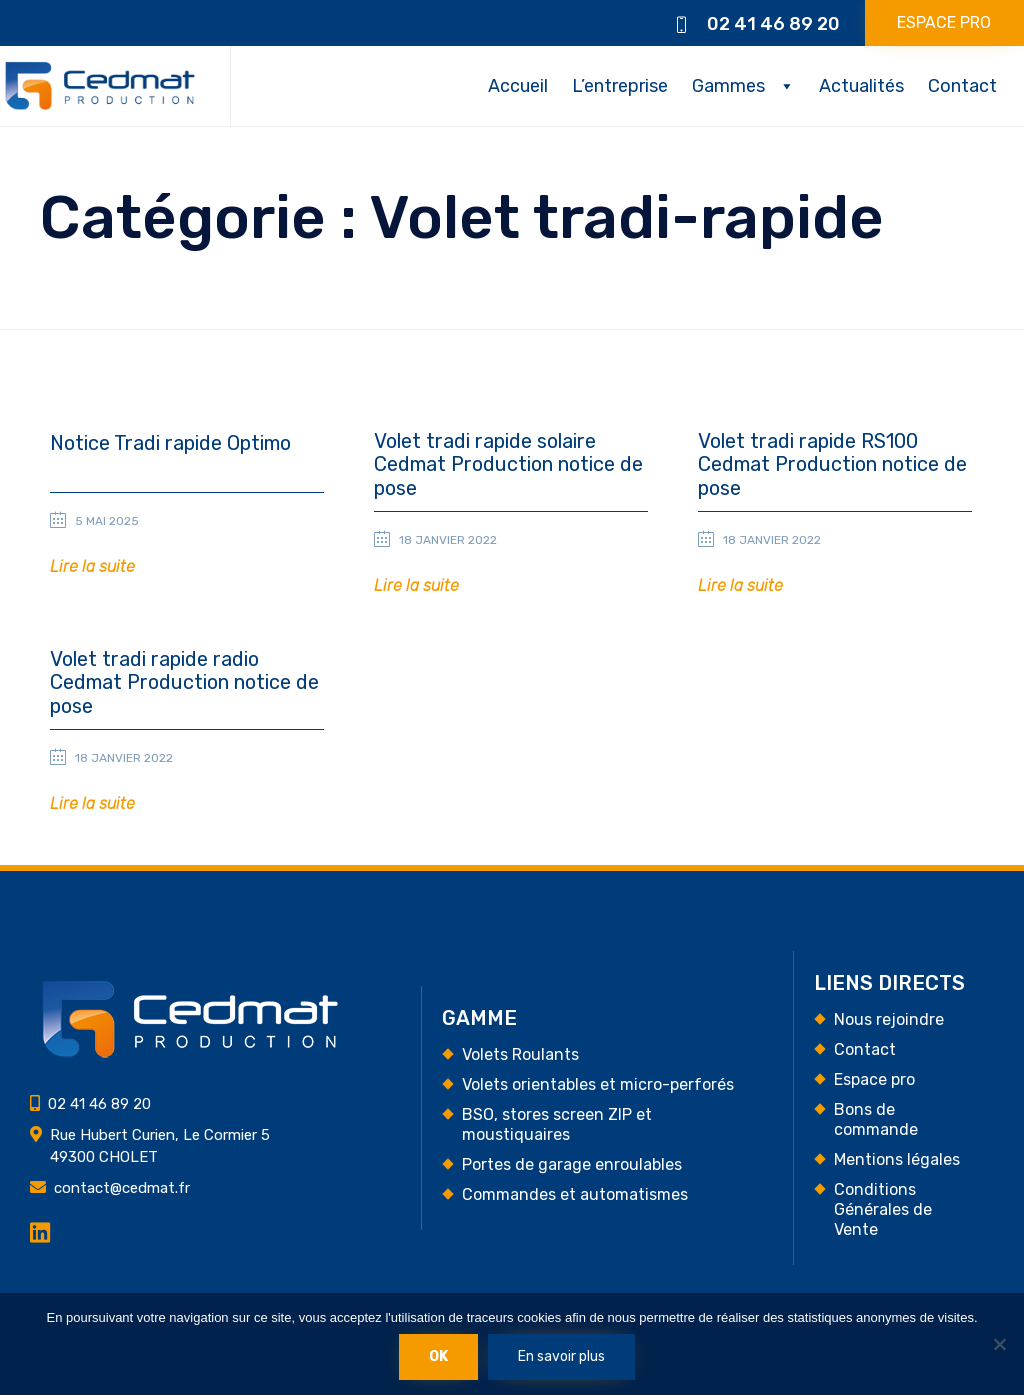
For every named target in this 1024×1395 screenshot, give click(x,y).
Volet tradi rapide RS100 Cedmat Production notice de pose (832, 465)
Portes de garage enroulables (572, 1164)
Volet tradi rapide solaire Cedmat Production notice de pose (508, 465)
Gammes (728, 86)
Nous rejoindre (889, 1019)
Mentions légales (897, 1159)
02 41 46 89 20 (773, 24)
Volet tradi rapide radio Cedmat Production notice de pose (184, 683)
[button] (92, 567)
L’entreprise (620, 86)
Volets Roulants (520, 1054)
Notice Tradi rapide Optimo (170, 443)
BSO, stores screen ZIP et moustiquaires (557, 1124)
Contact (962, 86)
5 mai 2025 (107, 521)
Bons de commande (876, 1119)
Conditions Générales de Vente (883, 1209)
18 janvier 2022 (448, 540)
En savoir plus (561, 1356)
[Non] (999, 1344)
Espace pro (874, 1079)
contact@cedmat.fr (122, 1188)
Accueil (518, 86)
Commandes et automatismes (575, 1194)
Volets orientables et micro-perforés (598, 1084)
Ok (438, 1356)
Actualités (861, 86)
